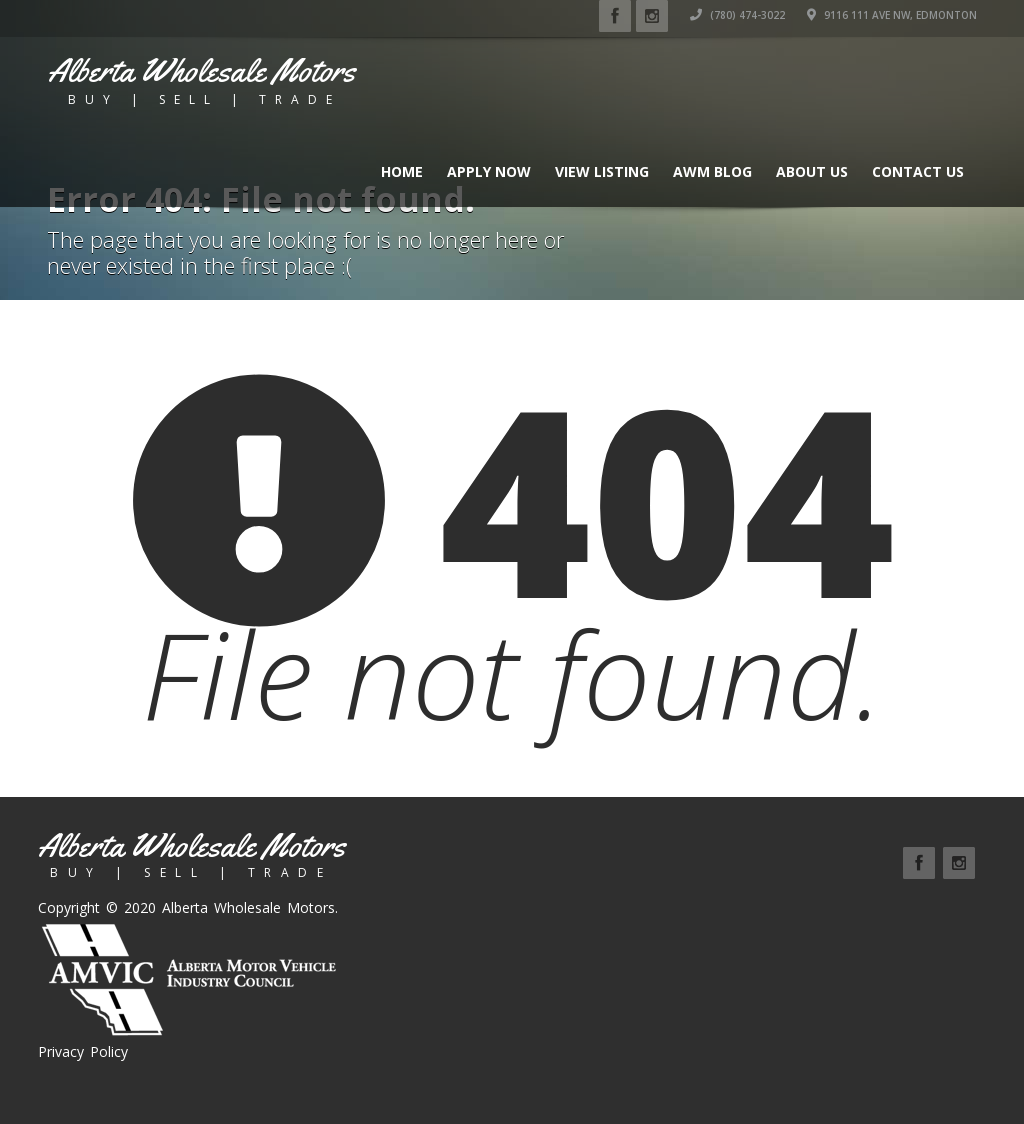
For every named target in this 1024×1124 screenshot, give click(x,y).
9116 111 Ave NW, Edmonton (892, 15)
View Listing (602, 171)
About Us (812, 171)
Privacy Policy (83, 1051)
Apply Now (489, 171)
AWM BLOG (712, 171)
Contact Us (918, 171)
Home (402, 171)
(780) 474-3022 (737, 15)
